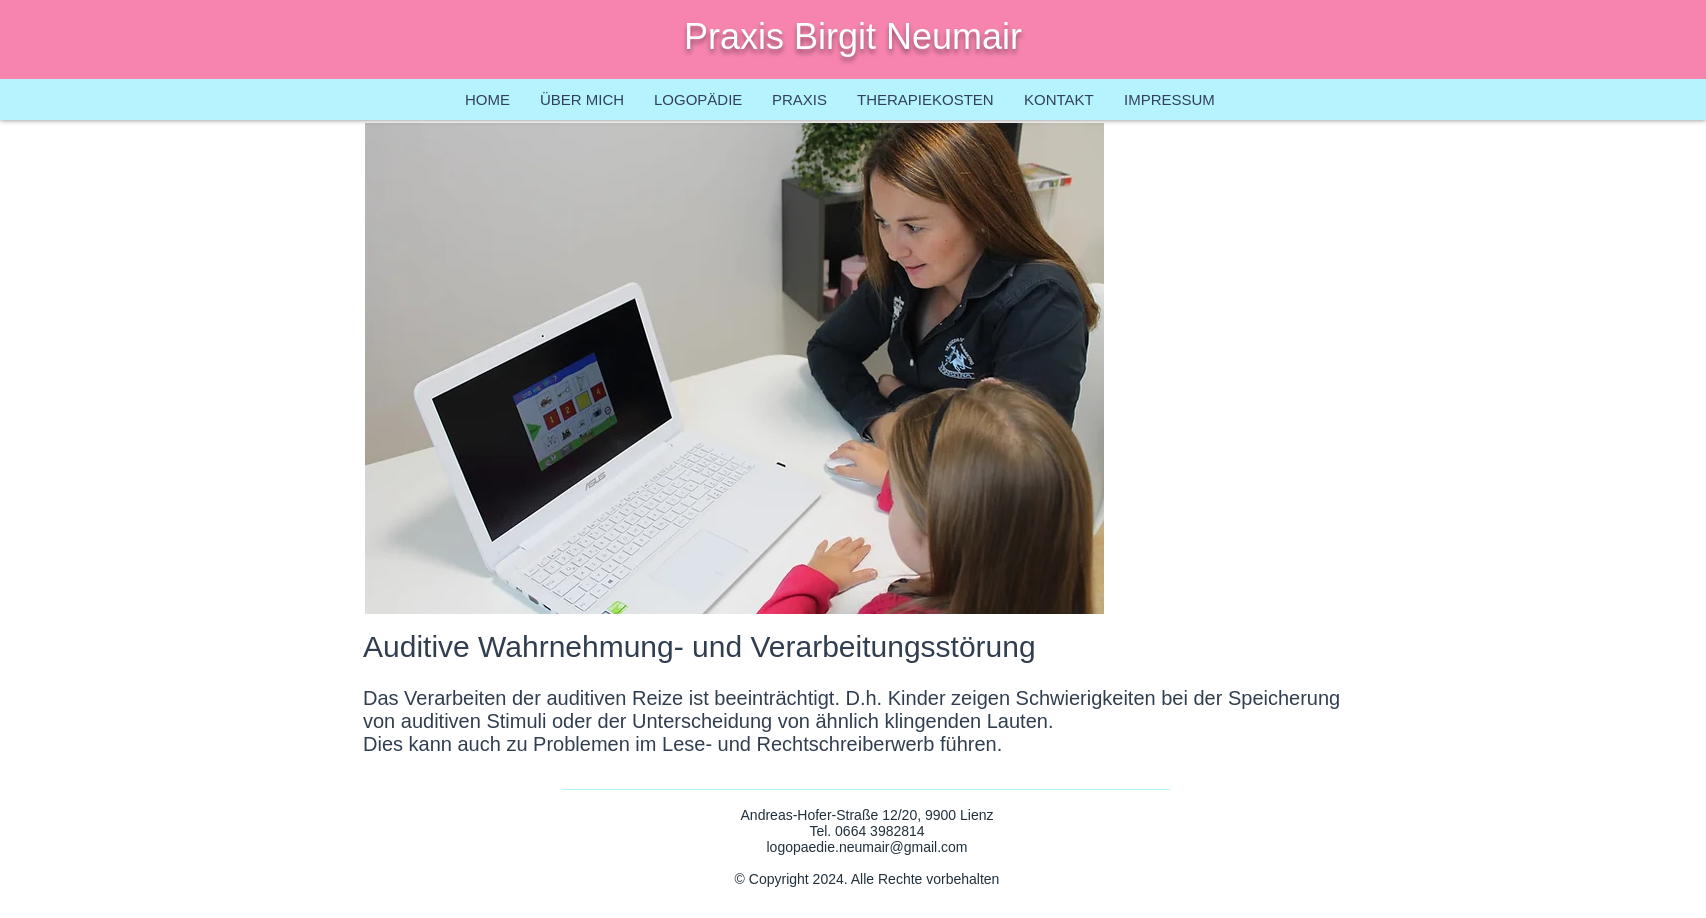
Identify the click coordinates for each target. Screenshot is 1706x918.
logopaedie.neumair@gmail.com (867, 847)
